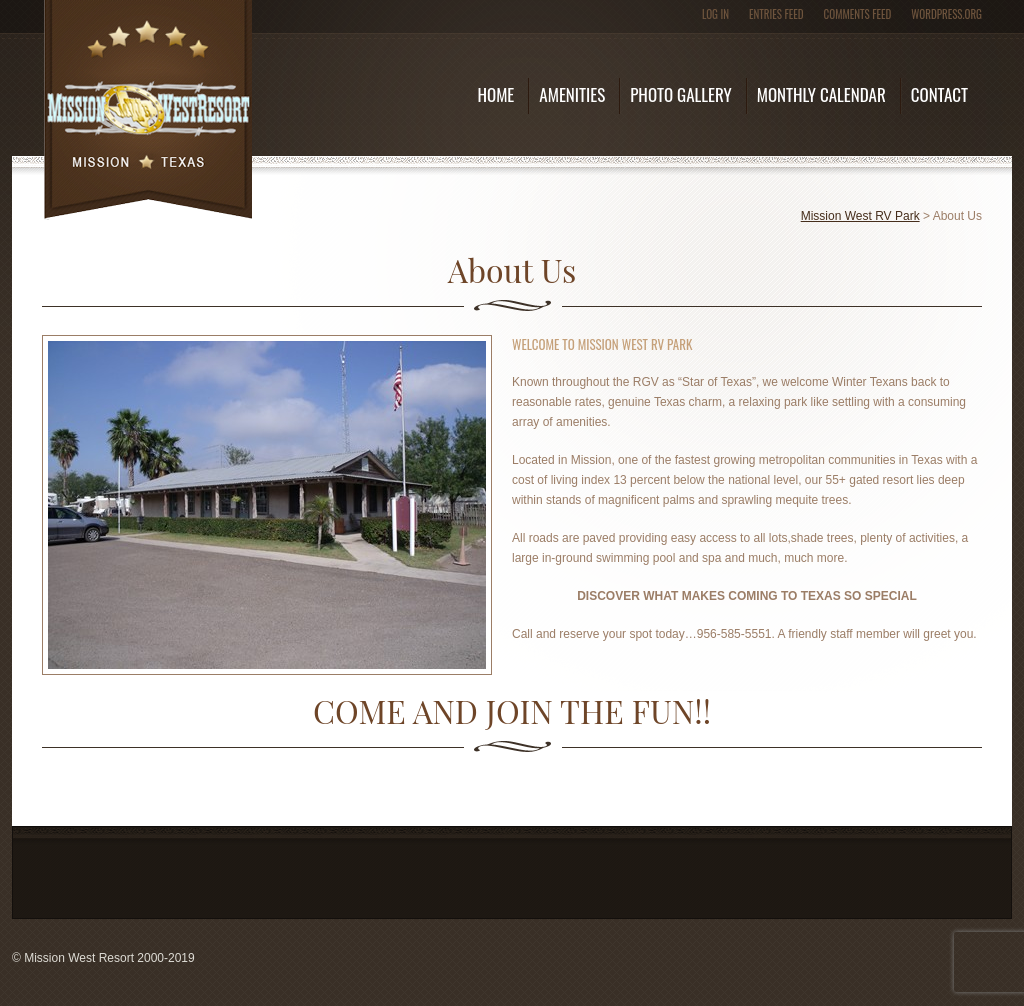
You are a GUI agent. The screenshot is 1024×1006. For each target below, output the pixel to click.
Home (495, 94)
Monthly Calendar (821, 94)
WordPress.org (946, 14)
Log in (715, 14)
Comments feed (858, 14)
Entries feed (776, 14)
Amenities (572, 94)
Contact (939, 94)
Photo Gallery (680, 94)
